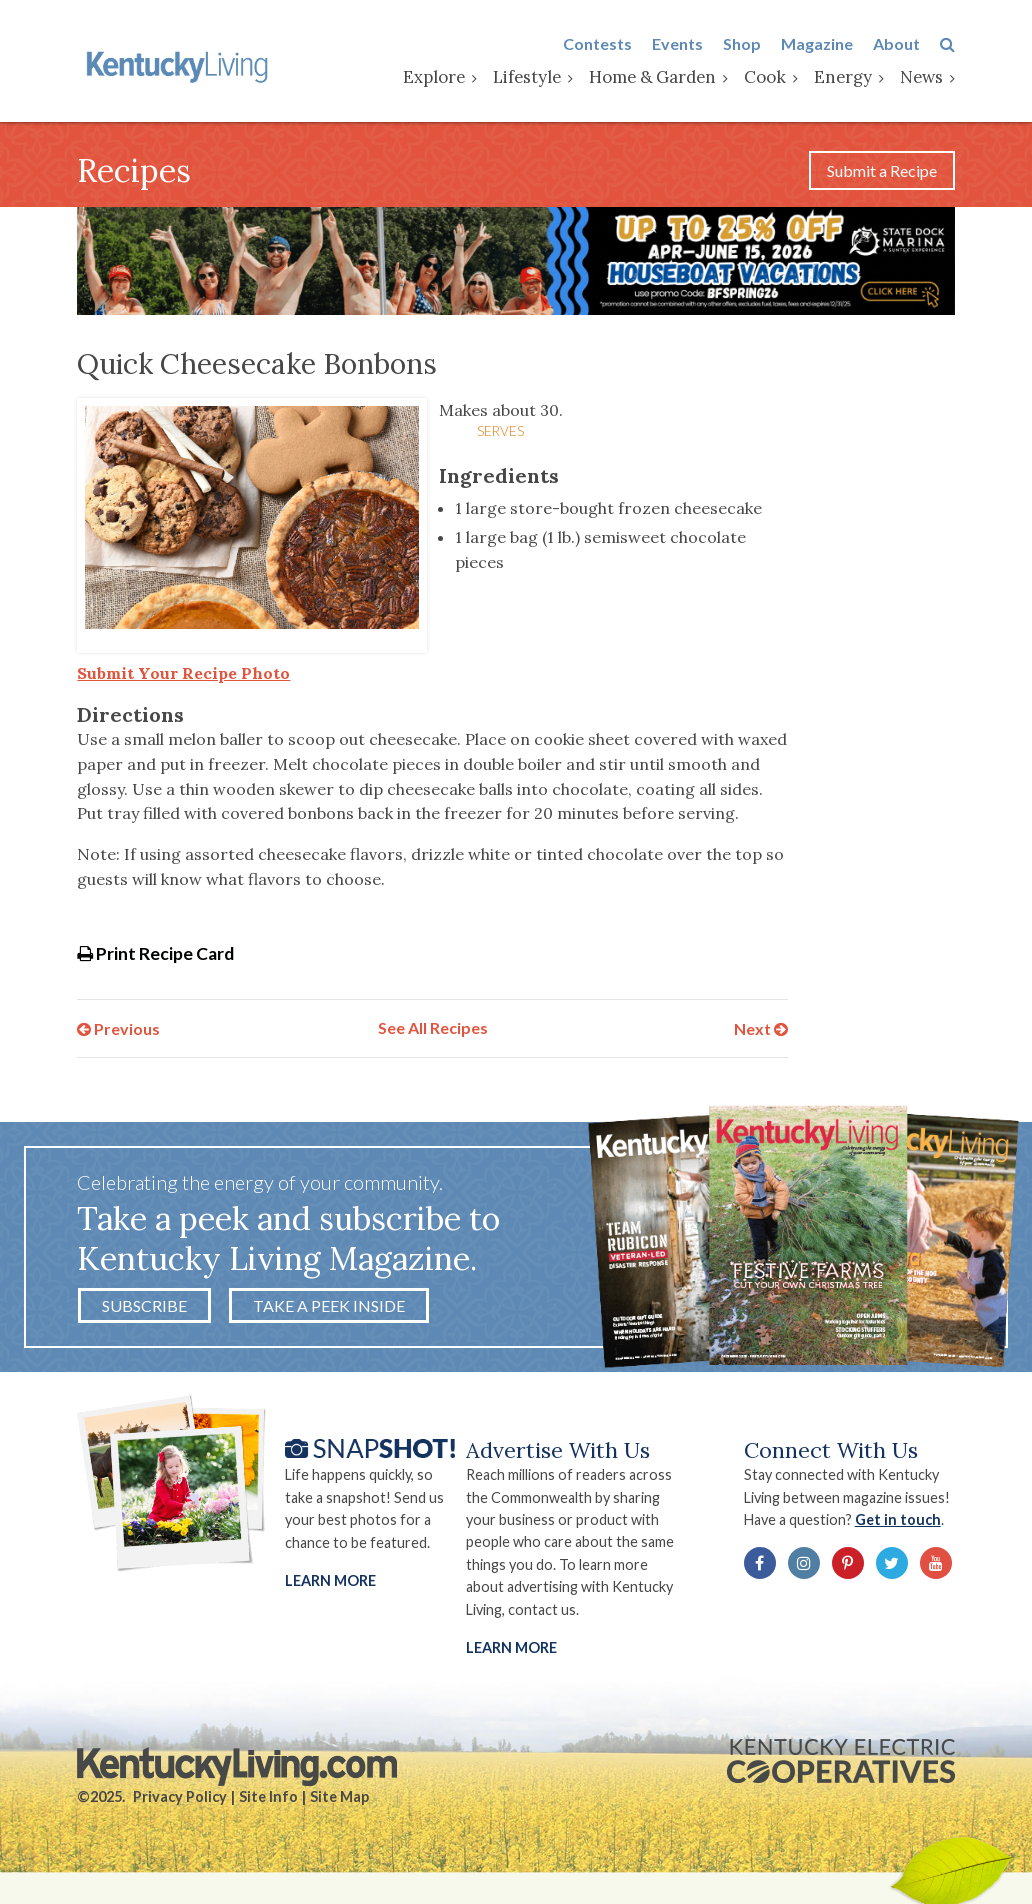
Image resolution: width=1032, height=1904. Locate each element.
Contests (597, 43)
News (921, 77)
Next (761, 1027)
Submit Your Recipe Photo (183, 673)
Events (677, 43)
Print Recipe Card (155, 953)
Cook (765, 77)
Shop (742, 43)
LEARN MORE (511, 1647)
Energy (843, 77)
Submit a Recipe (882, 170)
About (896, 43)
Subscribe (144, 1305)
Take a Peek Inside (329, 1305)
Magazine (817, 43)
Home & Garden (652, 77)
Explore (434, 77)
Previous (118, 1027)
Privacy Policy (180, 1796)
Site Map (339, 1796)
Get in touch (898, 1519)
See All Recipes (433, 1027)
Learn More (330, 1580)
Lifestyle (527, 77)
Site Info (268, 1796)
